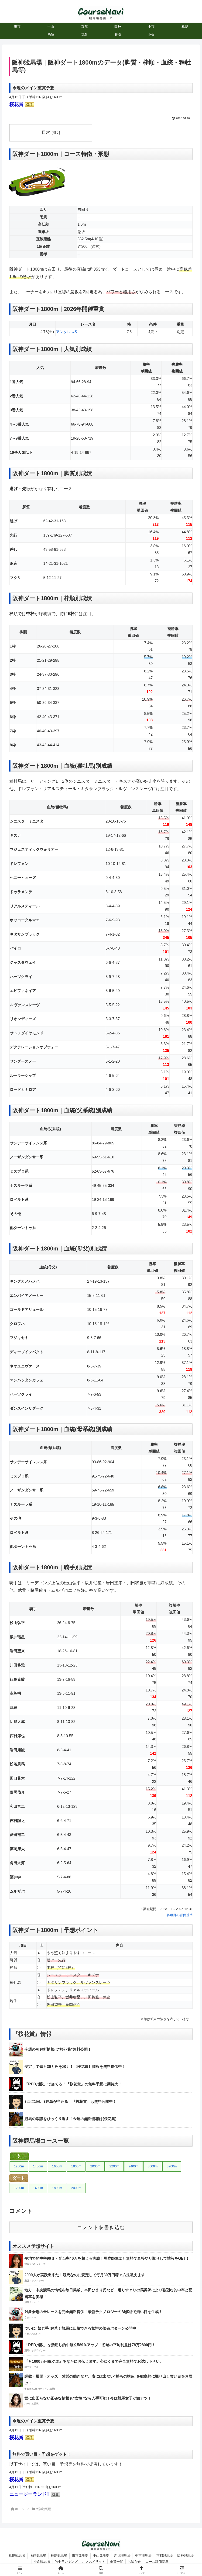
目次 (46, 132)
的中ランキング (66, 2561)
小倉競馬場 (41, 2561)
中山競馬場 (101, 2556)
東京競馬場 (80, 2556)
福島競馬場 (59, 2556)
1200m (19, 2166)
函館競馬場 (37, 2556)
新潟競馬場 (122, 2556)
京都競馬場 (165, 2556)
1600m (57, 2166)
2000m (95, 2166)
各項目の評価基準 (180, 1915)
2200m (115, 2166)
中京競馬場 (143, 2556)
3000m (153, 2166)
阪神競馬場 (186, 2556)
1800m (76, 2166)
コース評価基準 (157, 2561)
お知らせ (134, 2561)
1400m (38, 2166)
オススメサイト (93, 2561)
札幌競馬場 (16, 2556)
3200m (172, 2166)
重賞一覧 (116, 2561)
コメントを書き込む (101, 2227)
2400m (134, 2166)
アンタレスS (66, 332)
